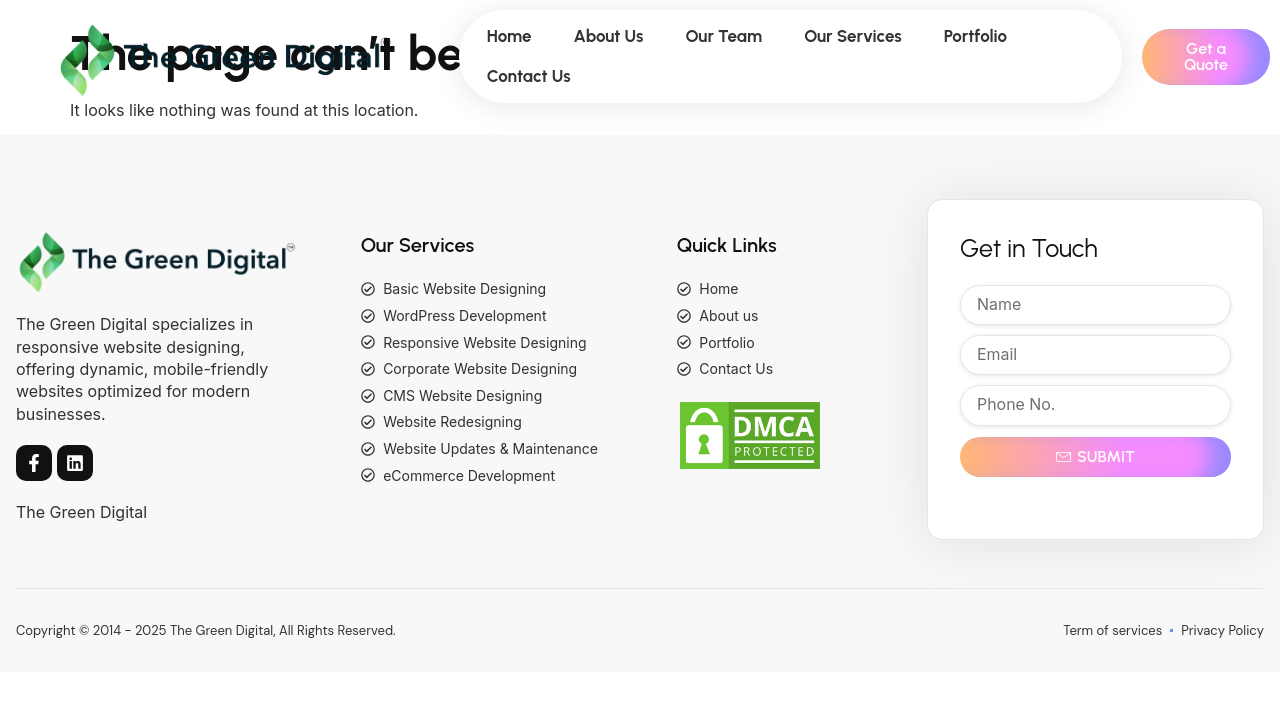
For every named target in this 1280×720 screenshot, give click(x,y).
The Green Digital (81, 512)
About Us (609, 36)
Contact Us (529, 76)
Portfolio (975, 36)
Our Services (853, 36)
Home (509, 36)
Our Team (723, 36)
